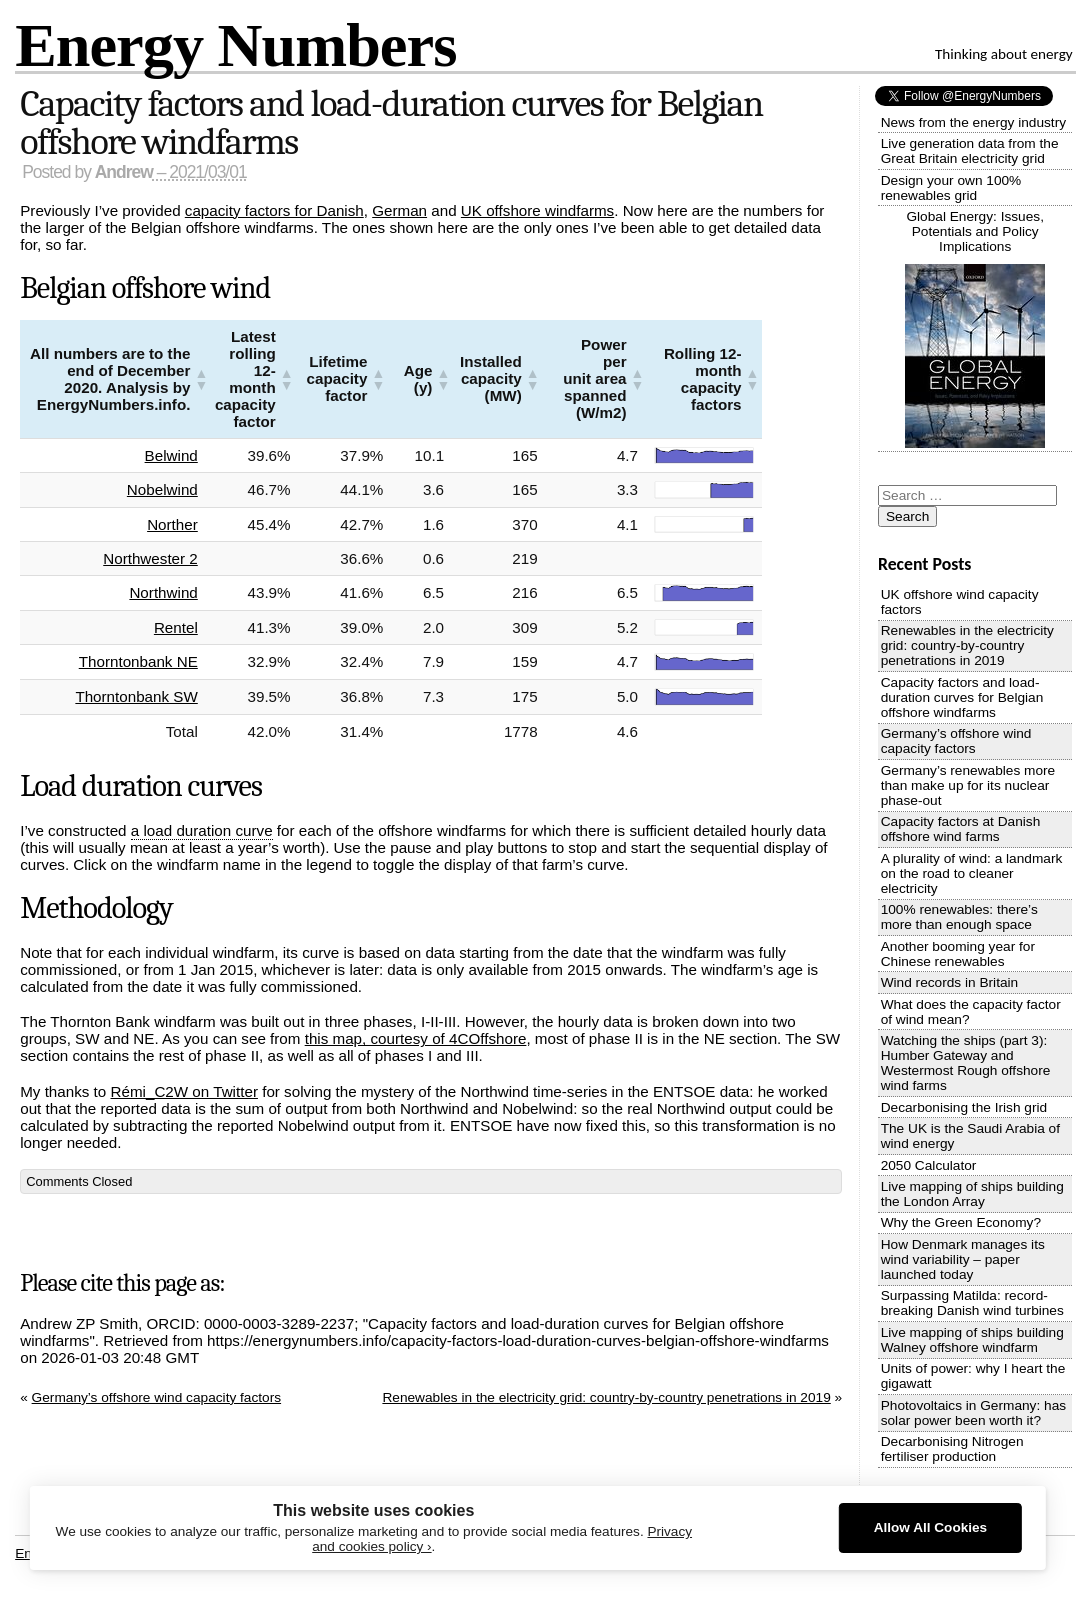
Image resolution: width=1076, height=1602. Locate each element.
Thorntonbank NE (142, 661)
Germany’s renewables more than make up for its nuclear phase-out (968, 785)
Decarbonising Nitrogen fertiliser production (952, 1449)
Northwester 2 (155, 558)
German (399, 210)
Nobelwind (167, 489)
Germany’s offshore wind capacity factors (157, 1397)
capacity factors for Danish (274, 210)
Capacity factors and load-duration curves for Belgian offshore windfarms (391, 123)
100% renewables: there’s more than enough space (959, 917)
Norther (177, 524)
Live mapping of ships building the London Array (972, 1194)
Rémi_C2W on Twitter (184, 1091)
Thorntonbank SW (141, 696)
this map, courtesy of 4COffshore (416, 1038)
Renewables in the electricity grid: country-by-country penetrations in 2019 (606, 1397)
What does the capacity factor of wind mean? (971, 1012)
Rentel (181, 627)
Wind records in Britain (950, 982)
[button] (200, 379)
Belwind (175, 455)
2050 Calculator (929, 1165)
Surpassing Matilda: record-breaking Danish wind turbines (972, 1303)
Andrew (124, 172)
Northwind (168, 592)
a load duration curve (202, 830)
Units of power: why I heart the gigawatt (973, 1376)
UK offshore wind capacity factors (960, 602)
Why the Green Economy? (961, 1222)
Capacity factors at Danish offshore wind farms (961, 829)
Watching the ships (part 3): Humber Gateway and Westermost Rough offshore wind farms (966, 1063)
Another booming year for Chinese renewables (958, 954)
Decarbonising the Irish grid (964, 1107)
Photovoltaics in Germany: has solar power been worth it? (973, 1413)
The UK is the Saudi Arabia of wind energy (970, 1136)
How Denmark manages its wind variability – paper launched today (963, 1259)
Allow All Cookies (931, 1527)
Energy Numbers (235, 44)
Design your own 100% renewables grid (951, 188)
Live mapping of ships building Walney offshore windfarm (972, 1340)
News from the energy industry (973, 122)
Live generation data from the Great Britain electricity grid (970, 151)
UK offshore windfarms (537, 210)
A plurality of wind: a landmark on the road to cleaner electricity (972, 873)
